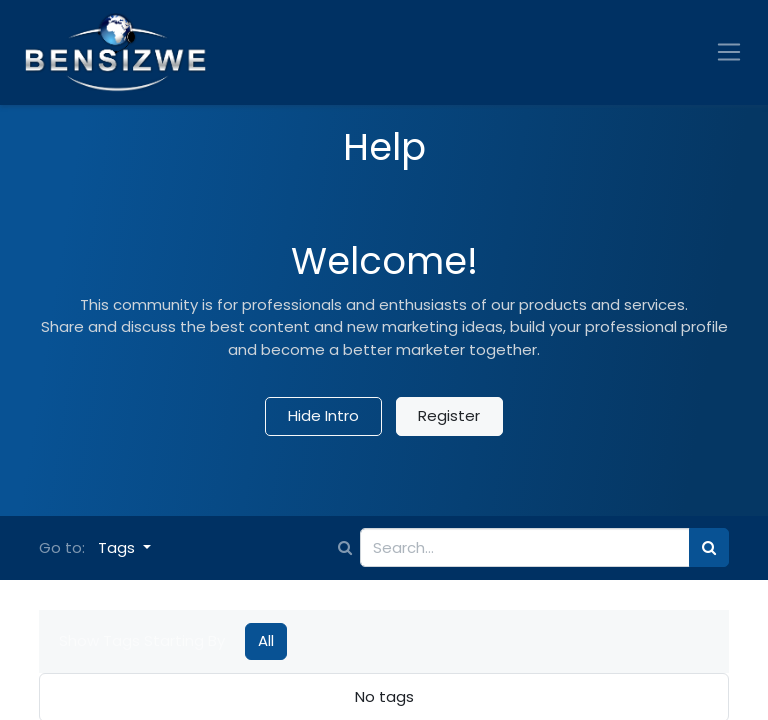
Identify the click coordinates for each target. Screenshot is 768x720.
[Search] (709, 547)
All (266, 640)
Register (449, 415)
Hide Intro (323, 415)
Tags (118, 547)
